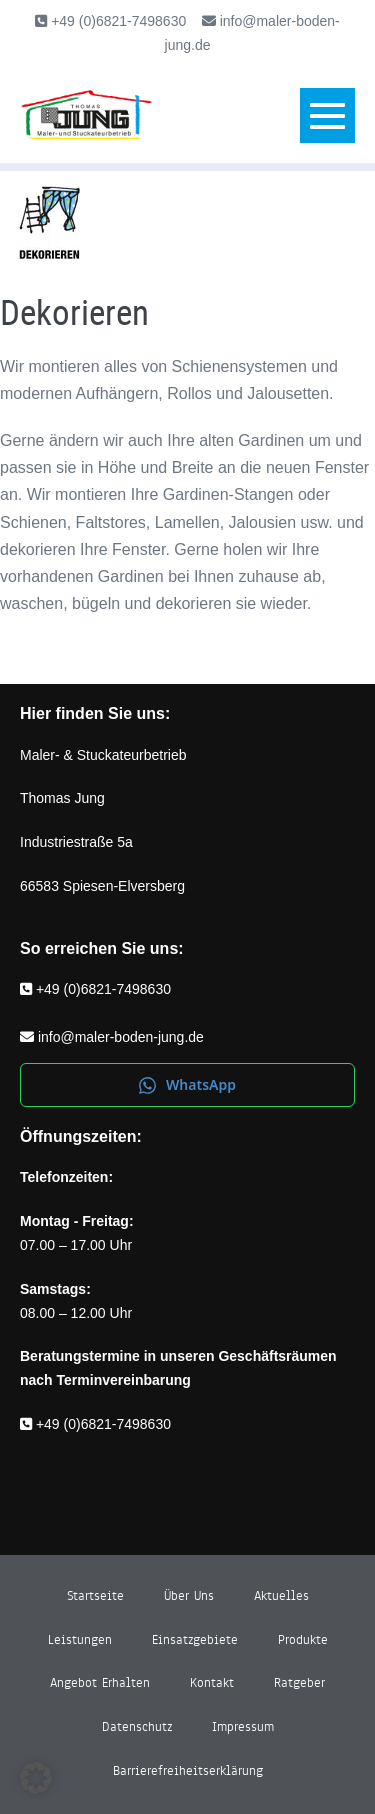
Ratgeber (299, 1683)
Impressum (243, 1727)
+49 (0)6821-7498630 (116, 21)
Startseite (95, 1596)
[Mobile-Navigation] (327, 115)
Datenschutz (137, 1727)
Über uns (189, 1596)
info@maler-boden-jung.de (121, 1037)
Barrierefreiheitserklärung (188, 1771)
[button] (36, 1778)
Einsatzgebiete (195, 1640)
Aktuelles (281, 1596)
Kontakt (212, 1683)
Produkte (303, 1640)
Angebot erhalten (100, 1683)
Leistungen (80, 1640)
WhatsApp (187, 1084)
